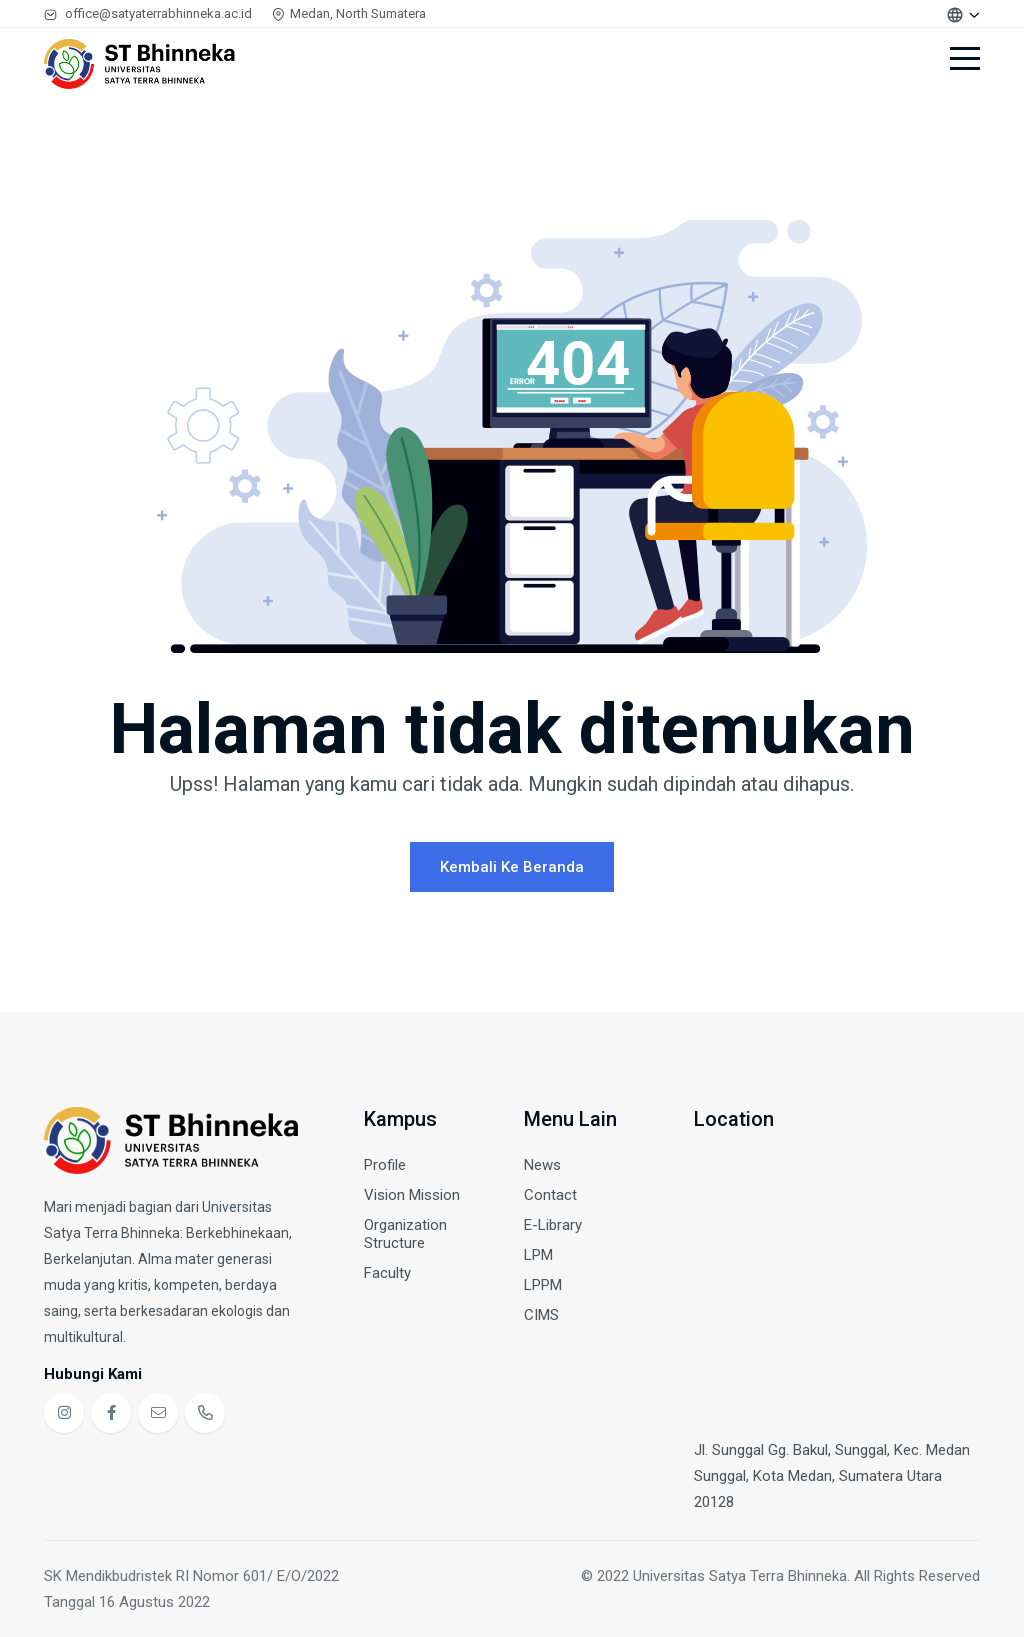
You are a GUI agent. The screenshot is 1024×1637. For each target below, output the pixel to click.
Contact (550, 1195)
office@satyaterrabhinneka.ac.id (148, 13)
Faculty (387, 1273)
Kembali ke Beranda (512, 867)
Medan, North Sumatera (349, 13)
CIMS (541, 1315)
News (542, 1165)
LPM (538, 1255)
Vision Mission (412, 1195)
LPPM (543, 1285)
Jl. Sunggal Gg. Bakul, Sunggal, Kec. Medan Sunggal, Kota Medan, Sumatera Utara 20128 (832, 1476)
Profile (385, 1165)
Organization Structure (405, 1234)
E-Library (553, 1225)
